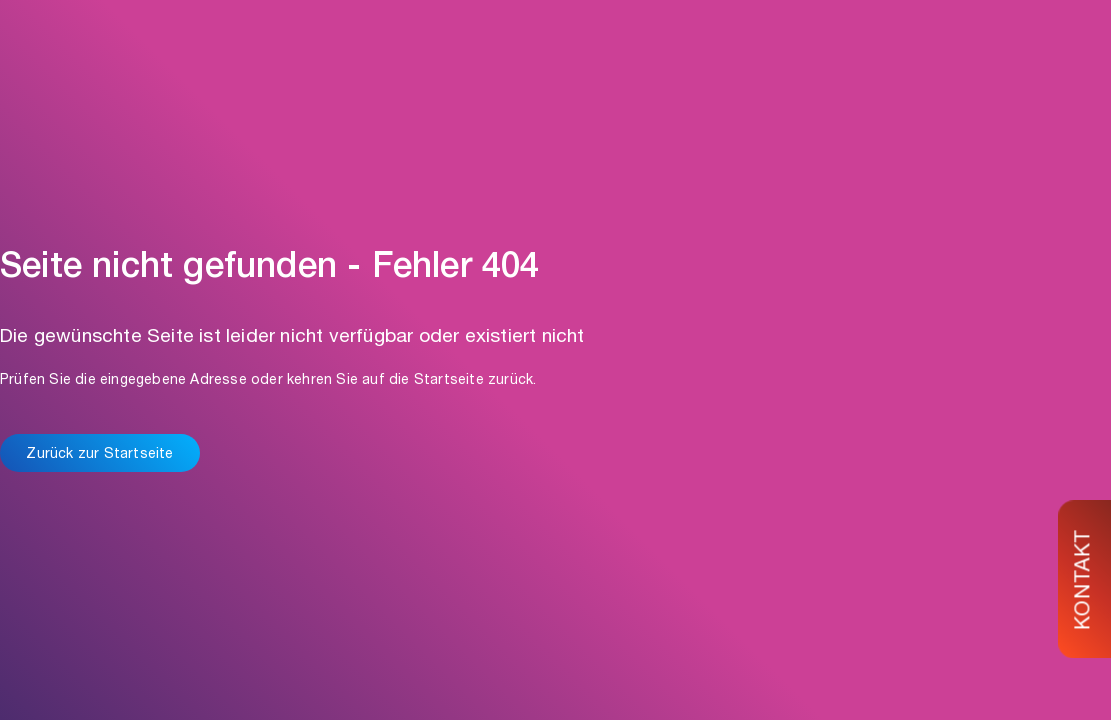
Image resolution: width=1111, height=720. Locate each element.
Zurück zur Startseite (99, 455)
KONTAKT (1085, 579)
